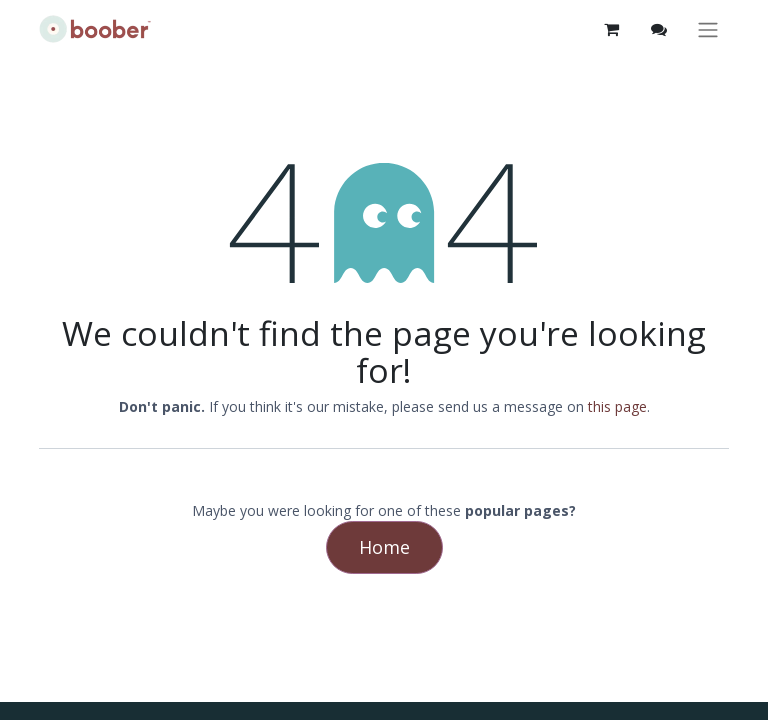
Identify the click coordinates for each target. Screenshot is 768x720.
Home (384, 547)
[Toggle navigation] (708, 29)
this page (617, 406)
